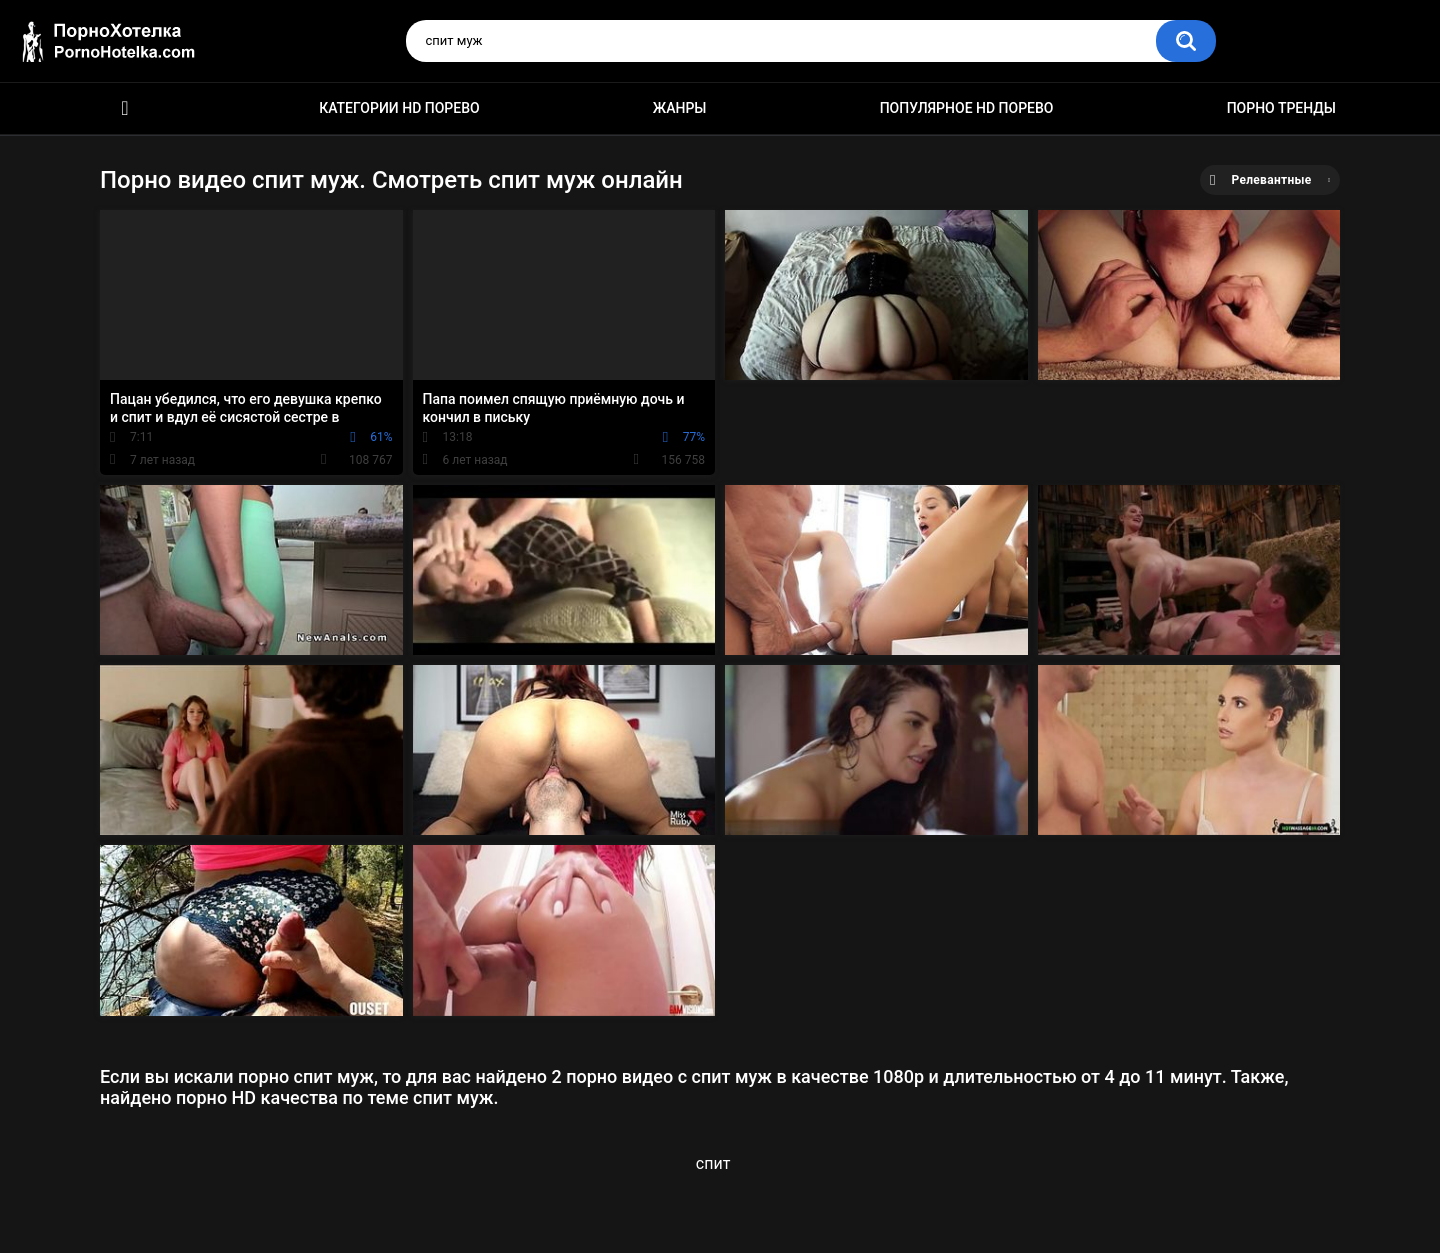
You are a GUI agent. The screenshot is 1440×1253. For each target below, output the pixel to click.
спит (713, 1163)
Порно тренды (1281, 108)
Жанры (680, 108)
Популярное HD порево (967, 108)
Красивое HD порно (125, 108)
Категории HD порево (399, 108)
